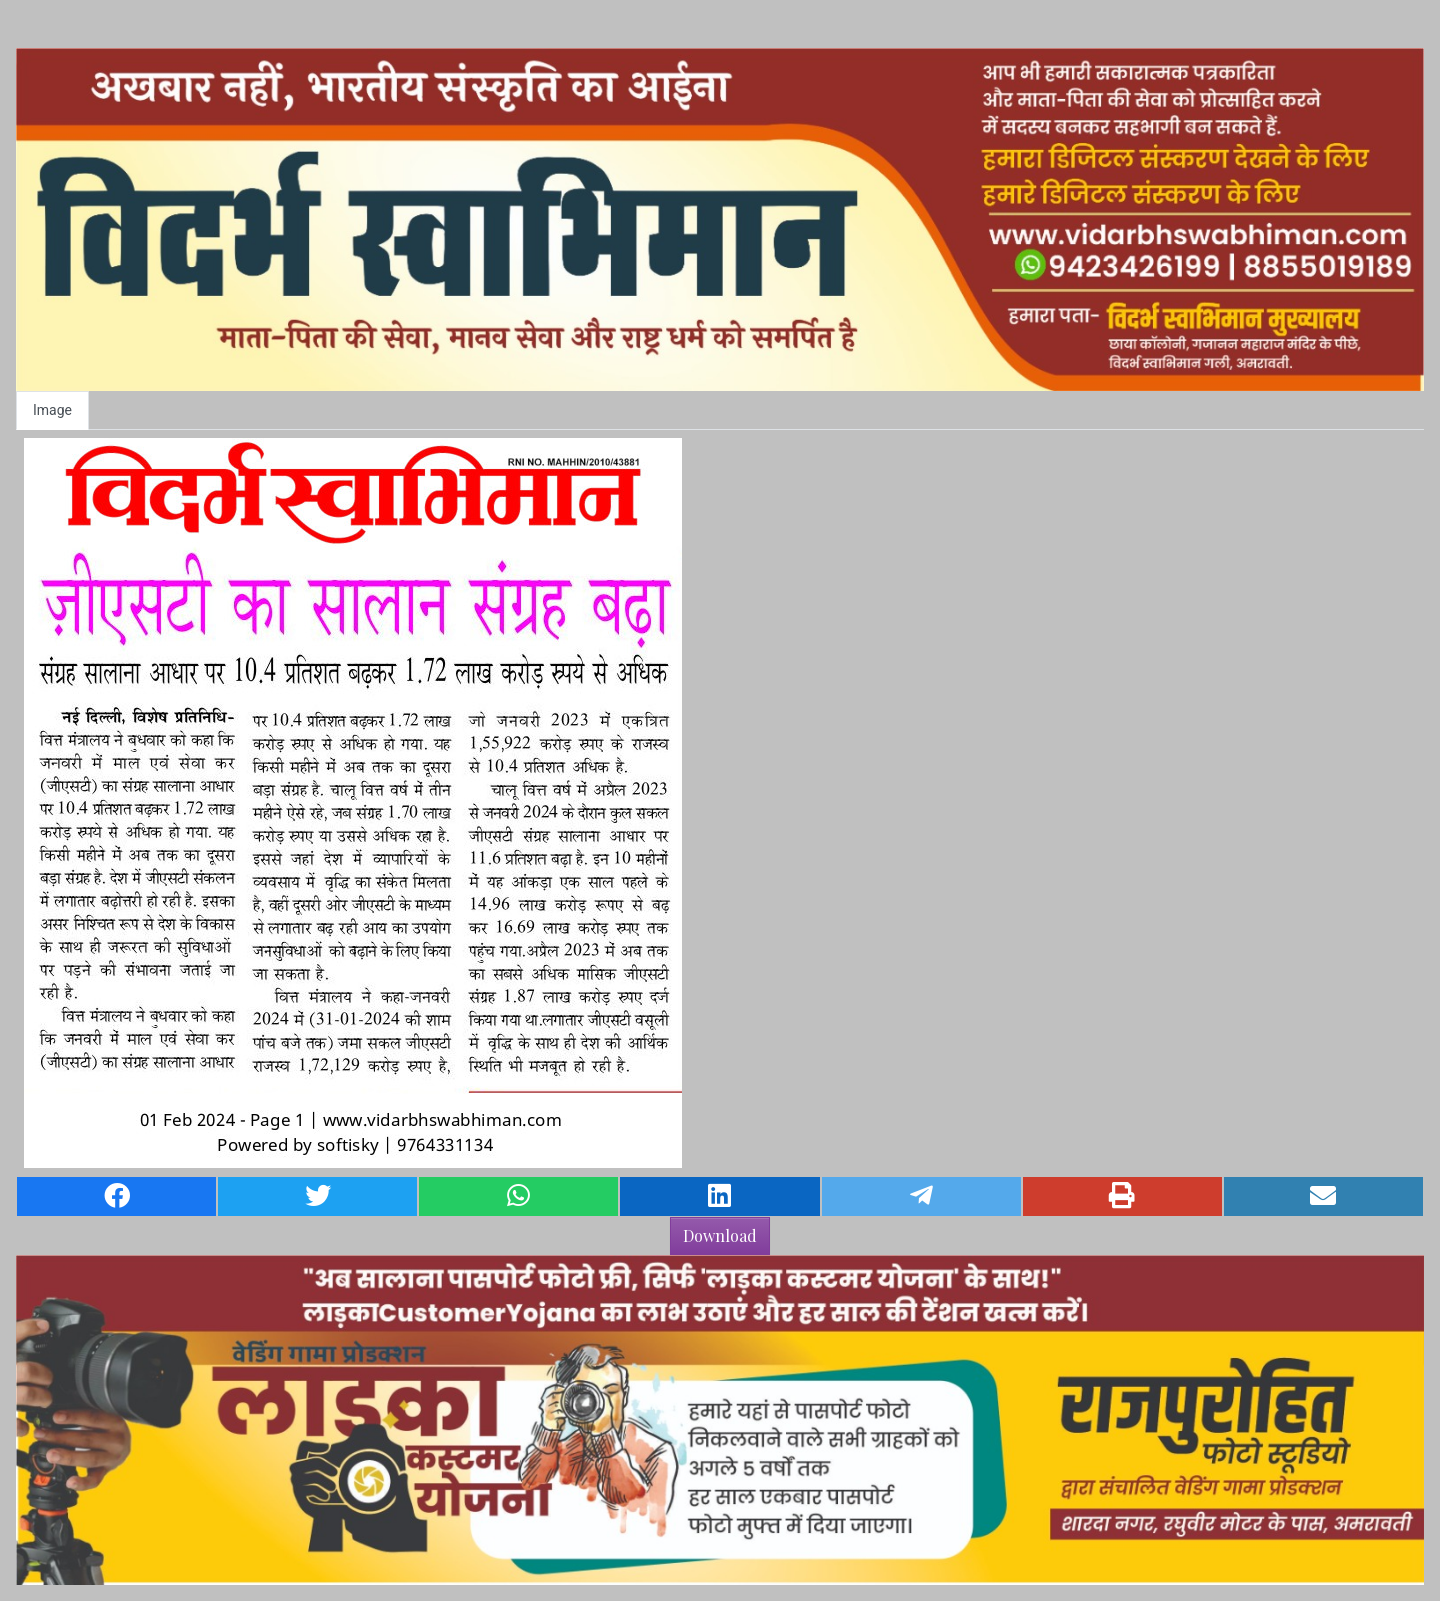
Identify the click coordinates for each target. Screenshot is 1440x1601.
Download (720, 1235)
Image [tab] (52, 410)
